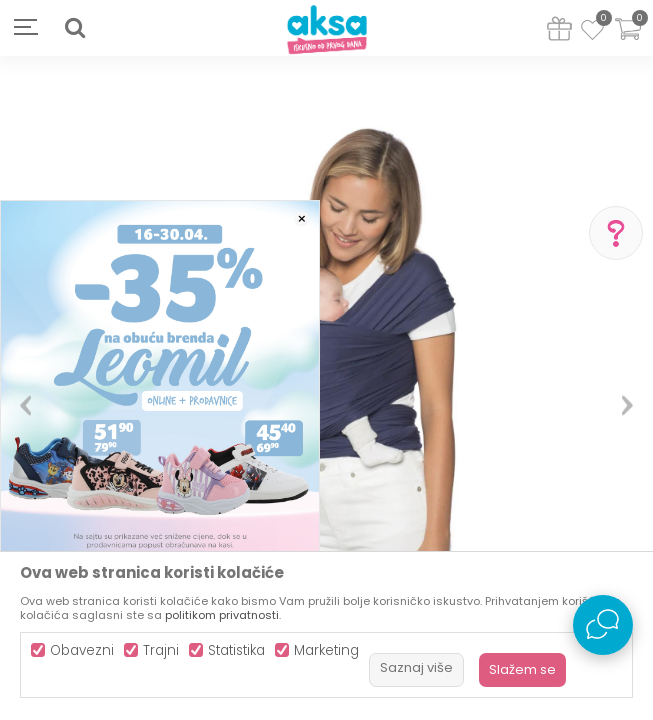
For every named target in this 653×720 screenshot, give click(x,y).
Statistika (236, 650)
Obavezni (82, 650)
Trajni (161, 650)
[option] (326, 397)
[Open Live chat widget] (603, 625)
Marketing (326, 650)
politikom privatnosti (222, 615)
